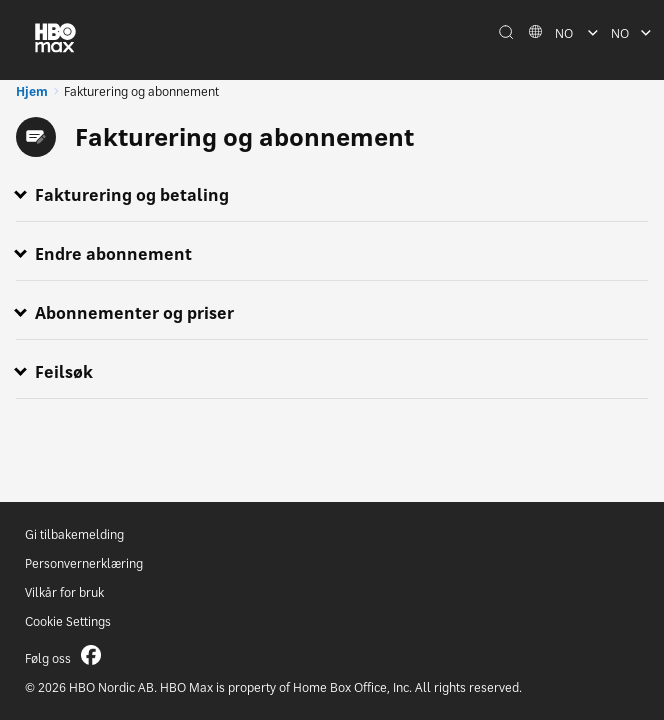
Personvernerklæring (84, 563)
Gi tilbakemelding (74, 534)
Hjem (32, 91)
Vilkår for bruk (64, 592)
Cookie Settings (68, 621)
